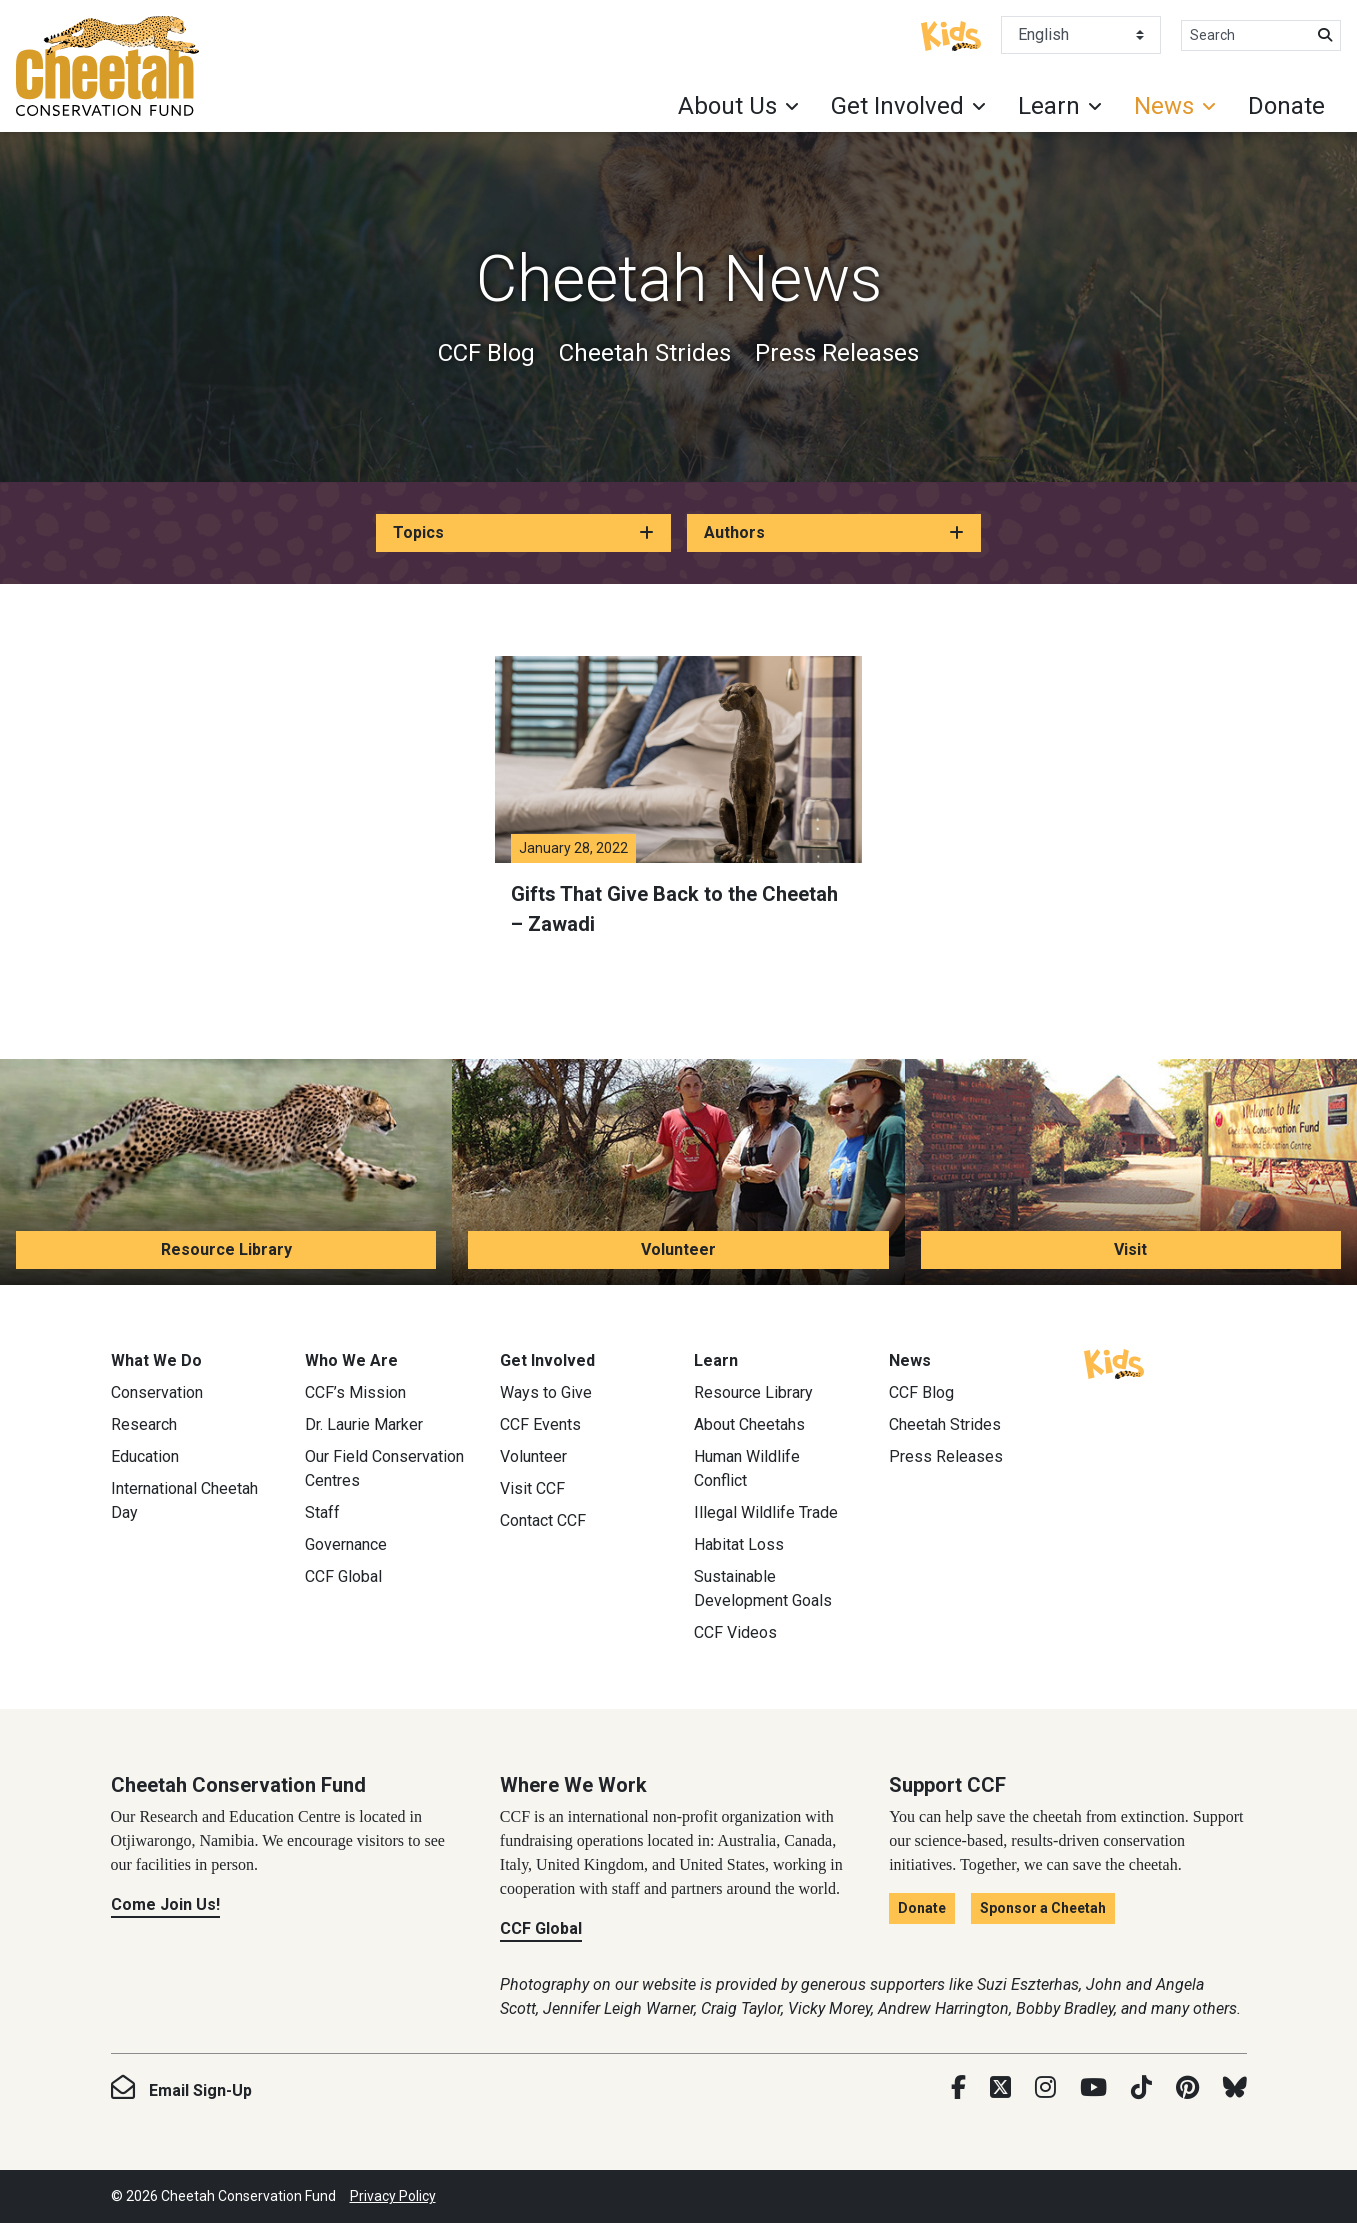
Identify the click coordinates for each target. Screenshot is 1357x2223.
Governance (346, 1544)
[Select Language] (1081, 35)
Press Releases (837, 353)
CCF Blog (486, 353)
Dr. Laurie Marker (364, 1424)
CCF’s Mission (355, 1392)
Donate (1286, 106)
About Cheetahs (749, 1424)
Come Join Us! (165, 1904)
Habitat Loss (739, 1544)
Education (145, 1456)
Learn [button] (1049, 106)
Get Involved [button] (897, 106)
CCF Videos (735, 1632)
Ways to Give (546, 1392)
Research (144, 1424)
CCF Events (540, 1424)
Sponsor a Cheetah (1043, 1908)
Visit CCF (532, 1488)
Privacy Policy (393, 2196)
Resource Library (226, 1249)
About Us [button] (727, 106)
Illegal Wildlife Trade (766, 1512)
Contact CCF (543, 1520)
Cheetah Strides (645, 353)
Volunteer (678, 1249)
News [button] (1164, 106)
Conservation (157, 1392)
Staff (322, 1512)
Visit (1130, 1249)
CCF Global (343, 1576)
